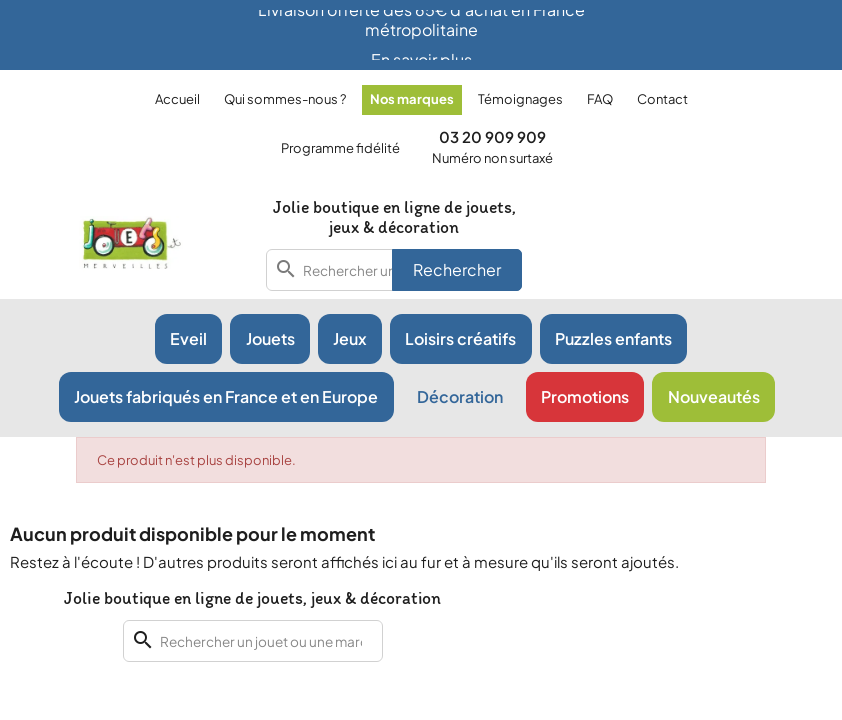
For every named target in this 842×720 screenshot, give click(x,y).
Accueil (177, 99)
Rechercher (457, 269)
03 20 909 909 (492, 136)
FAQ (600, 99)
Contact (662, 99)
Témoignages (520, 99)
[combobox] (253, 641)
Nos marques (412, 99)
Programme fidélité (340, 148)
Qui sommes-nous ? (285, 99)
